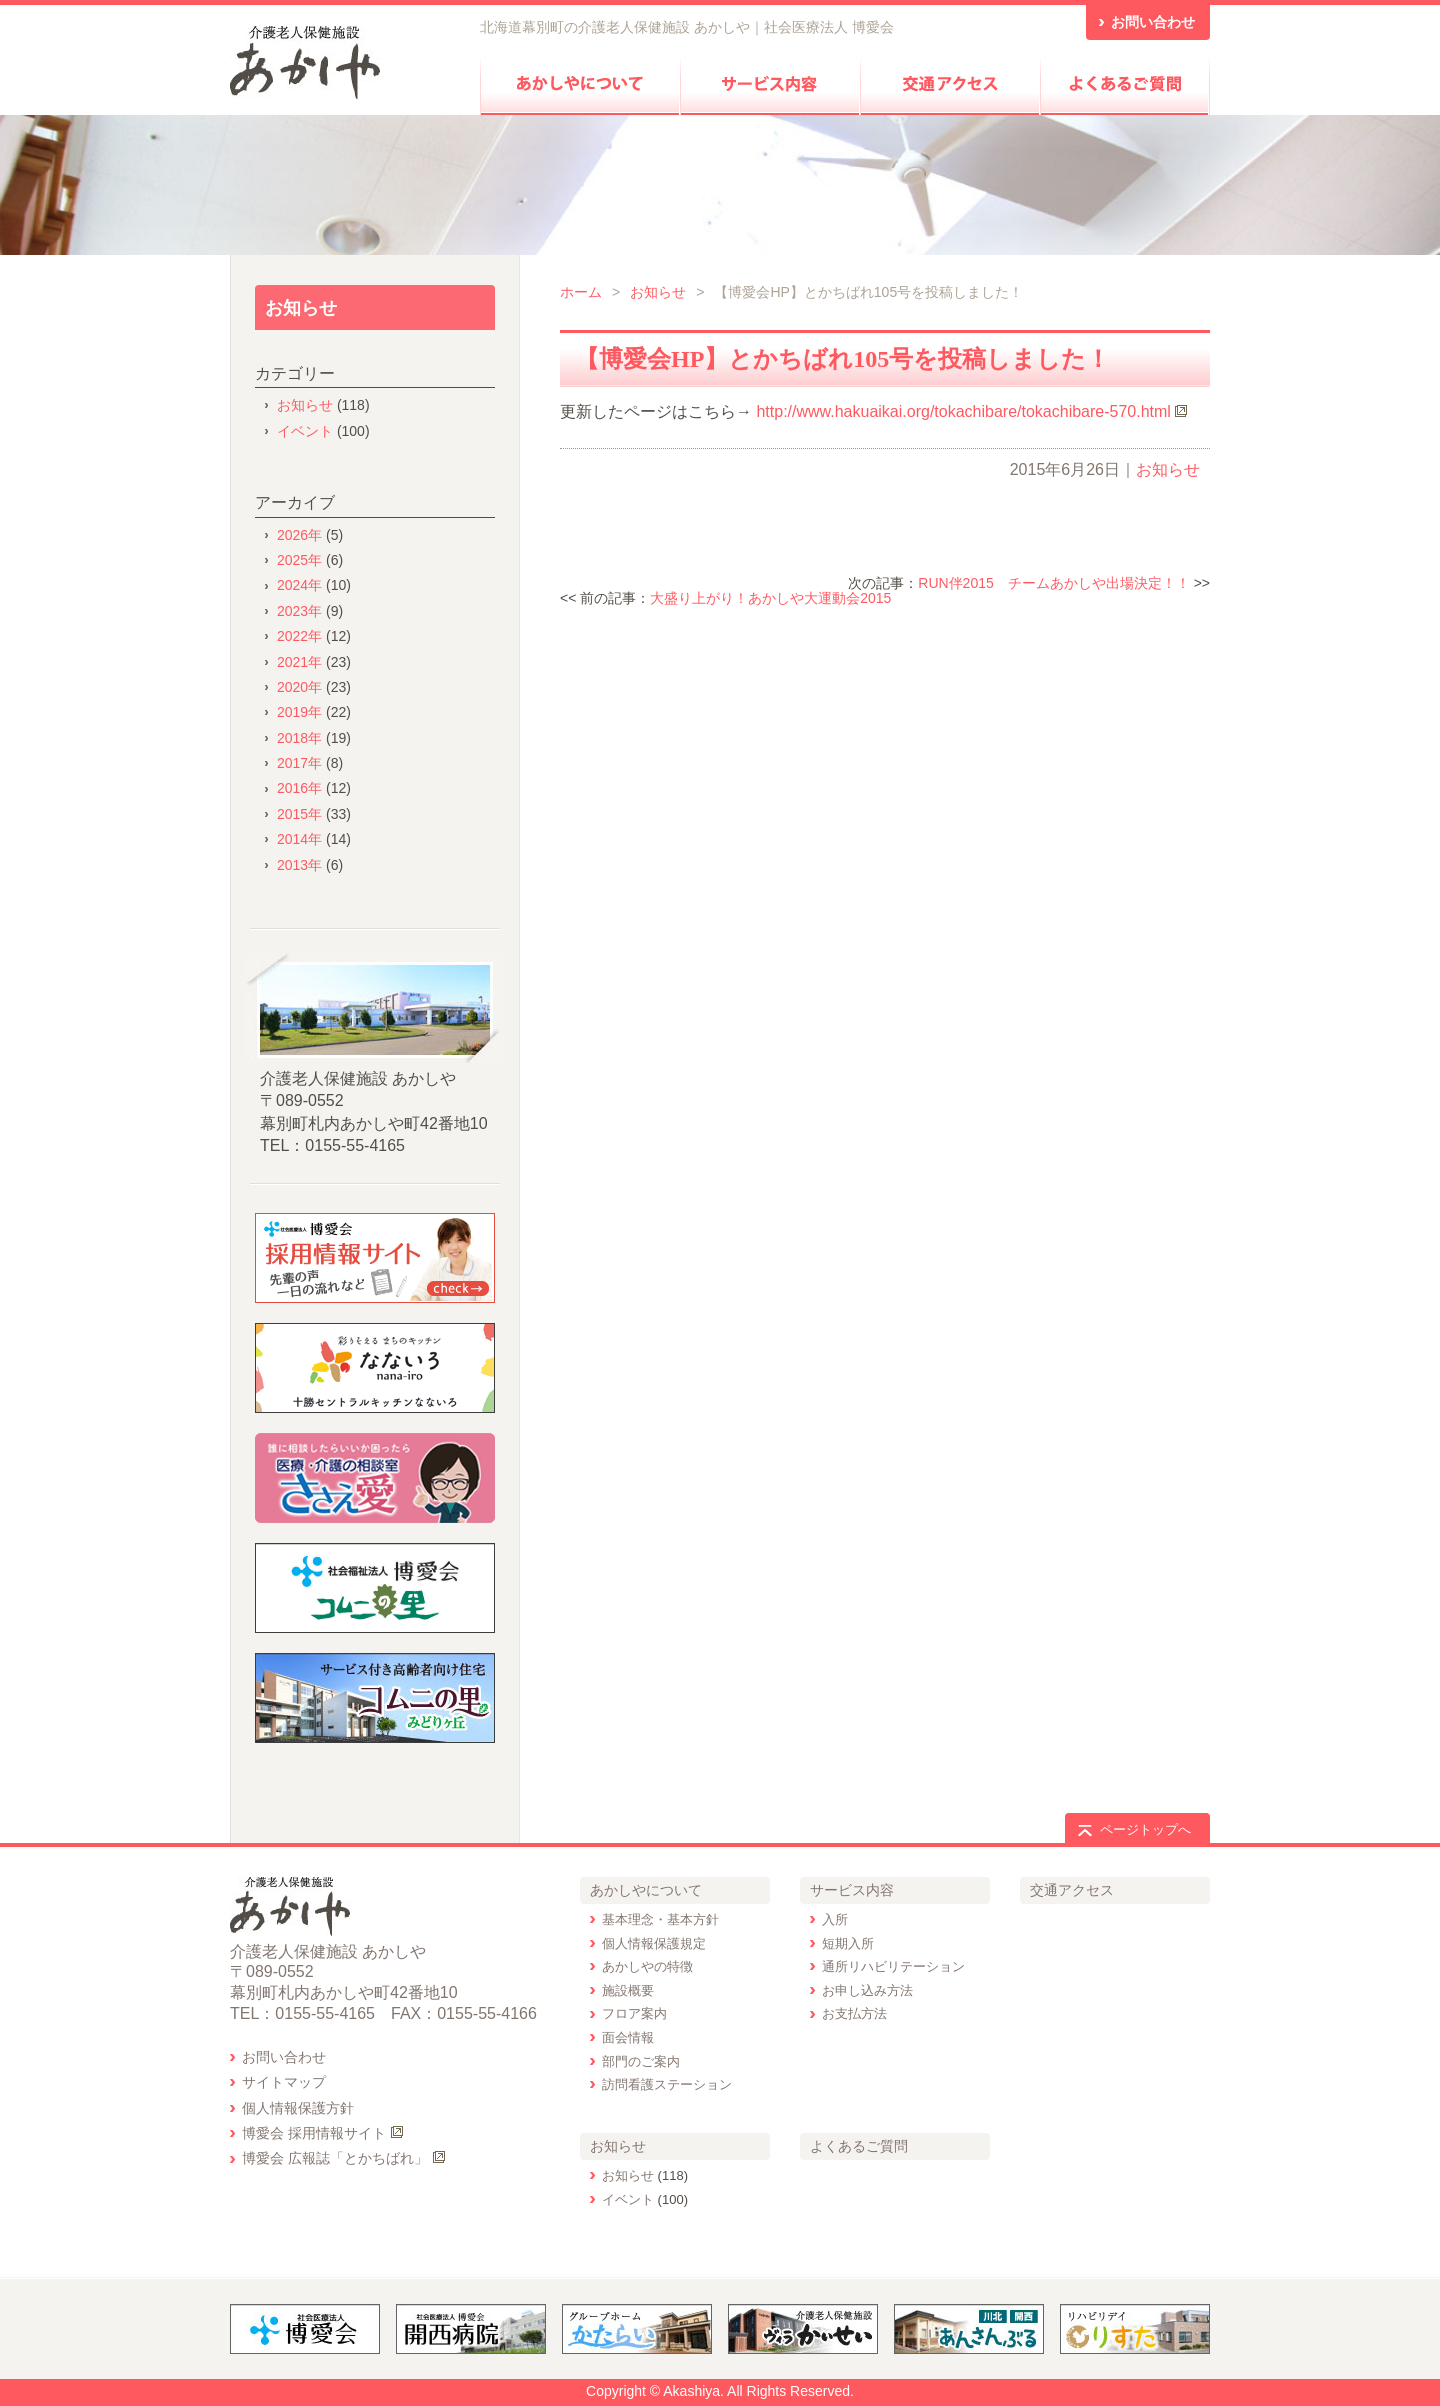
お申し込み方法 (867, 1990)
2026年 (299, 535)
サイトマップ (284, 2082)
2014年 (299, 839)
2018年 (299, 738)
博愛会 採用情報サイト (314, 2133)
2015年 (299, 814)
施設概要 (628, 1990)
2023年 (299, 611)
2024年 (299, 585)
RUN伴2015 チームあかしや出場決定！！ (1053, 583)
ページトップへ (1145, 1829)
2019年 (299, 712)
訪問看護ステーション (667, 2084)
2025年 (299, 560)
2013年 (299, 865)
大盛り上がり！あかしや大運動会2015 (770, 598)
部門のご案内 (641, 2061)
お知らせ (658, 292)
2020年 (299, 687)
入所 (835, 1919)
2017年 (299, 763)
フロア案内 (634, 2013)
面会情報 (628, 2037)
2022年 (299, 636)
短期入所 (848, 1943)
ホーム (581, 292)
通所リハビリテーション (893, 1966)
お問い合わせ (284, 2057)
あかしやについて (646, 1890)
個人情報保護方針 (298, 2108)
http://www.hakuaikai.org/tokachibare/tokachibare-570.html (963, 411)
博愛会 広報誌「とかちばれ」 (335, 2158)
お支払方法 (854, 2013)
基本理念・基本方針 (660, 1919)
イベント (305, 431)
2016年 (299, 788)
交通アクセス (1072, 1890)
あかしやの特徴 (647, 1966)
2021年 (299, 662)
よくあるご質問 (859, 2146)
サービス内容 (852, 1890)
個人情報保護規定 (654, 1943)
